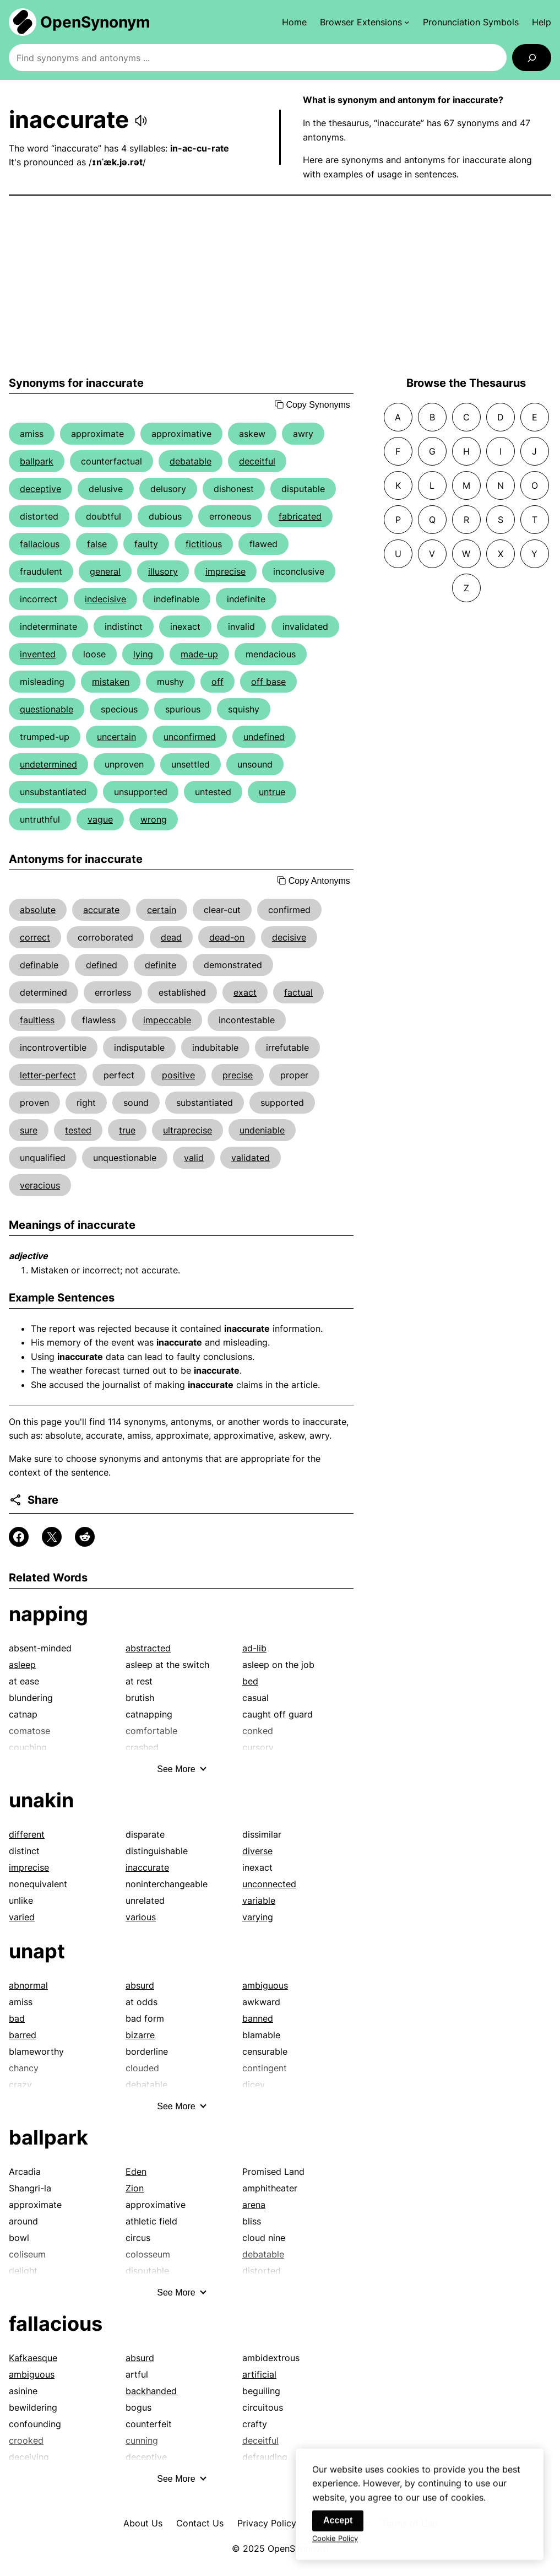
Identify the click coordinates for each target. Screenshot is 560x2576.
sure (28, 1130)
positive (178, 1075)
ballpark (36, 461)
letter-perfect (48, 1075)
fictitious (204, 543)
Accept (337, 2530)
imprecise (225, 571)
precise (237, 1075)
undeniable (262, 1130)
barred (22, 2034)
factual (298, 992)
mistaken (110, 681)
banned (257, 2018)
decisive (289, 937)
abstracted (148, 1648)
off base (268, 681)
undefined (264, 736)
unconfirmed (190, 736)
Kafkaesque (33, 2357)
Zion (135, 2188)
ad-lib (254, 1648)
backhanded (151, 2390)
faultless (37, 1019)
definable (39, 964)
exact (245, 992)
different (27, 1834)
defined (101, 964)
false (97, 543)
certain (161, 909)
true (127, 1130)
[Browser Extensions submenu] (365, 22)
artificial (259, 2374)
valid (194, 1157)
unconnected (269, 1883)
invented (38, 654)
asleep (22, 1664)
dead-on (226, 937)
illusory (163, 571)
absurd (140, 1985)
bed (250, 1681)
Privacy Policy (266, 2523)
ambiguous (265, 1985)
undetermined (48, 764)
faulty (146, 543)
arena (253, 2204)
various (141, 1916)
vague (100, 819)
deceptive (40, 488)
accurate (101, 909)
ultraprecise (187, 1130)
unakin (41, 1800)
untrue (272, 791)
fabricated (300, 516)
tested (78, 1130)
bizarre (140, 2034)
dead (171, 937)
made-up (199, 654)
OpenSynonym (95, 22)
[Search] (531, 57)
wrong (153, 819)
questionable (46, 709)
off (217, 681)
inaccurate (147, 1867)
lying (143, 654)
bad (17, 2018)
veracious (40, 1185)
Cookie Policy (335, 2548)
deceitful (257, 461)
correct (35, 937)
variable (258, 1900)
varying (257, 1916)
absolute (38, 909)
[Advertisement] (280, 286)
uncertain (116, 736)
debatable (190, 461)
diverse (257, 1850)
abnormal (28, 1985)
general (105, 571)
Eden (136, 2171)
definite (160, 964)
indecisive (105, 598)
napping (48, 1614)
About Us (142, 2523)
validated (250, 1157)
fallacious (39, 543)
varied (22, 1916)
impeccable (167, 1019)
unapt (37, 1951)
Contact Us (200, 2523)
